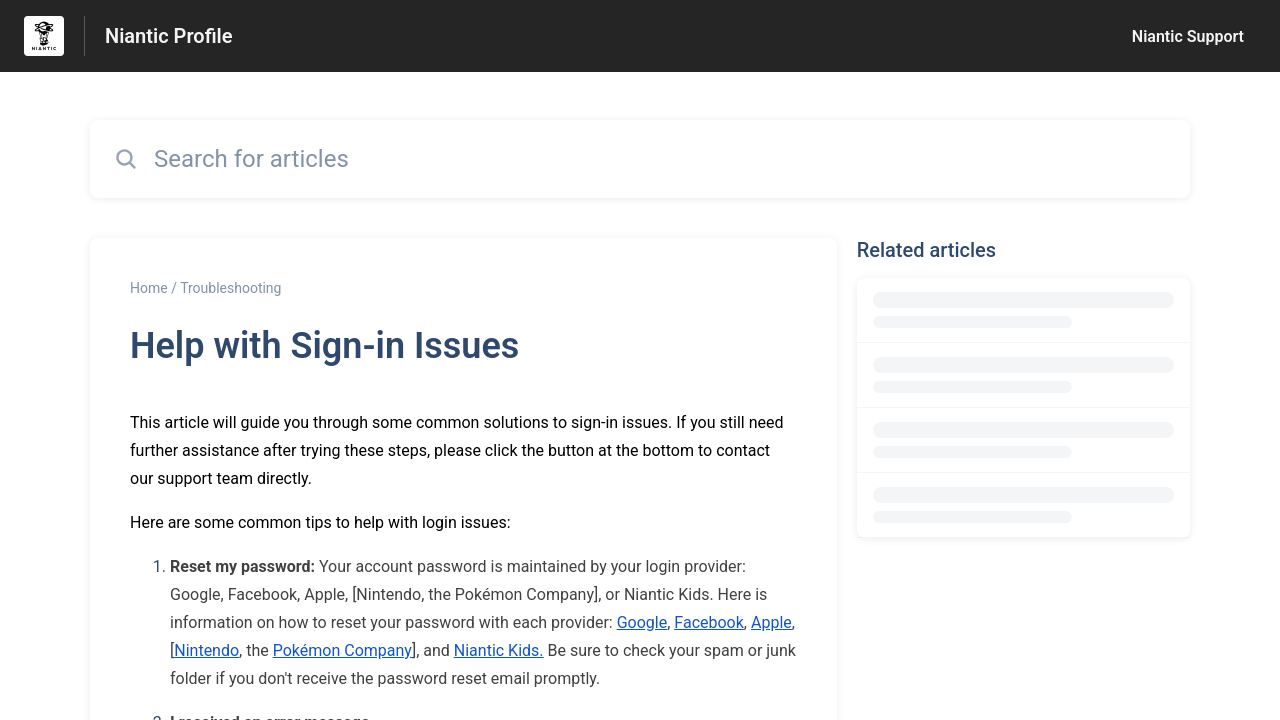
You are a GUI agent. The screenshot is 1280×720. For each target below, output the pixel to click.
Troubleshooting (230, 288)
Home (149, 288)
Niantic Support (1188, 36)
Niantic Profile (169, 36)
